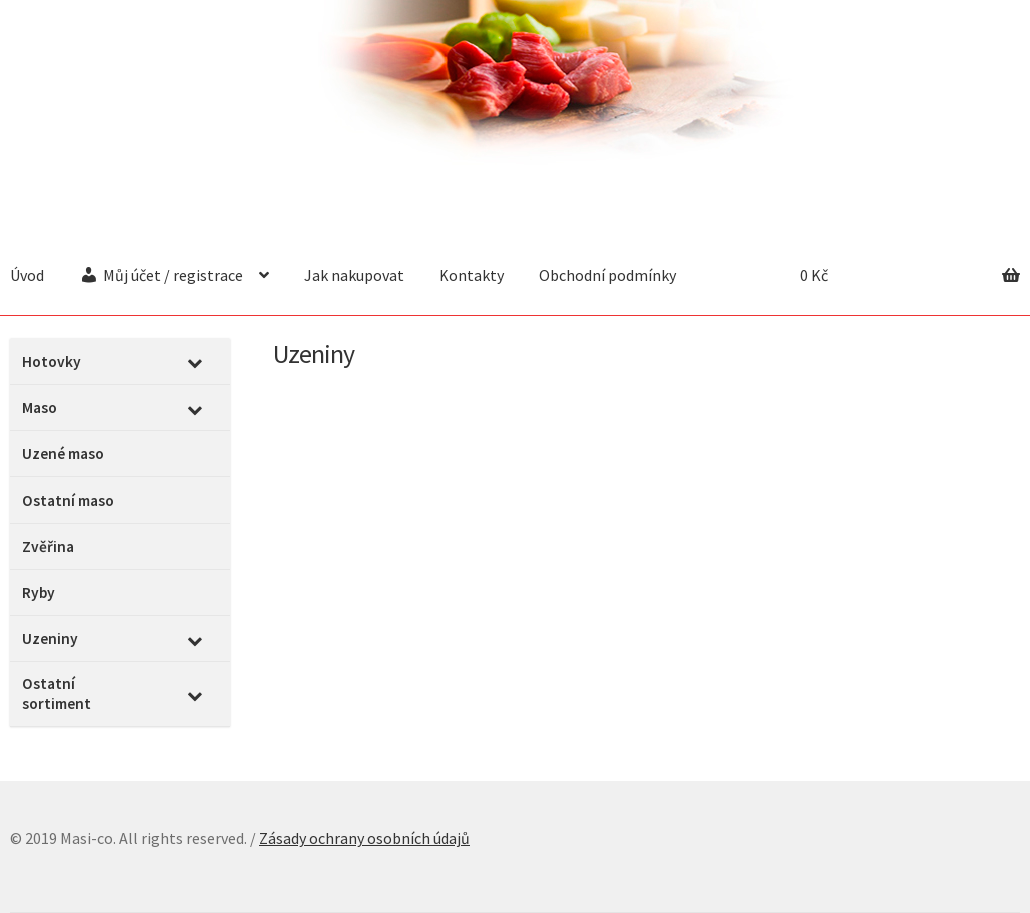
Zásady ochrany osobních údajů (364, 838)
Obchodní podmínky (607, 275)
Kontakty (471, 275)
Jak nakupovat (354, 275)
